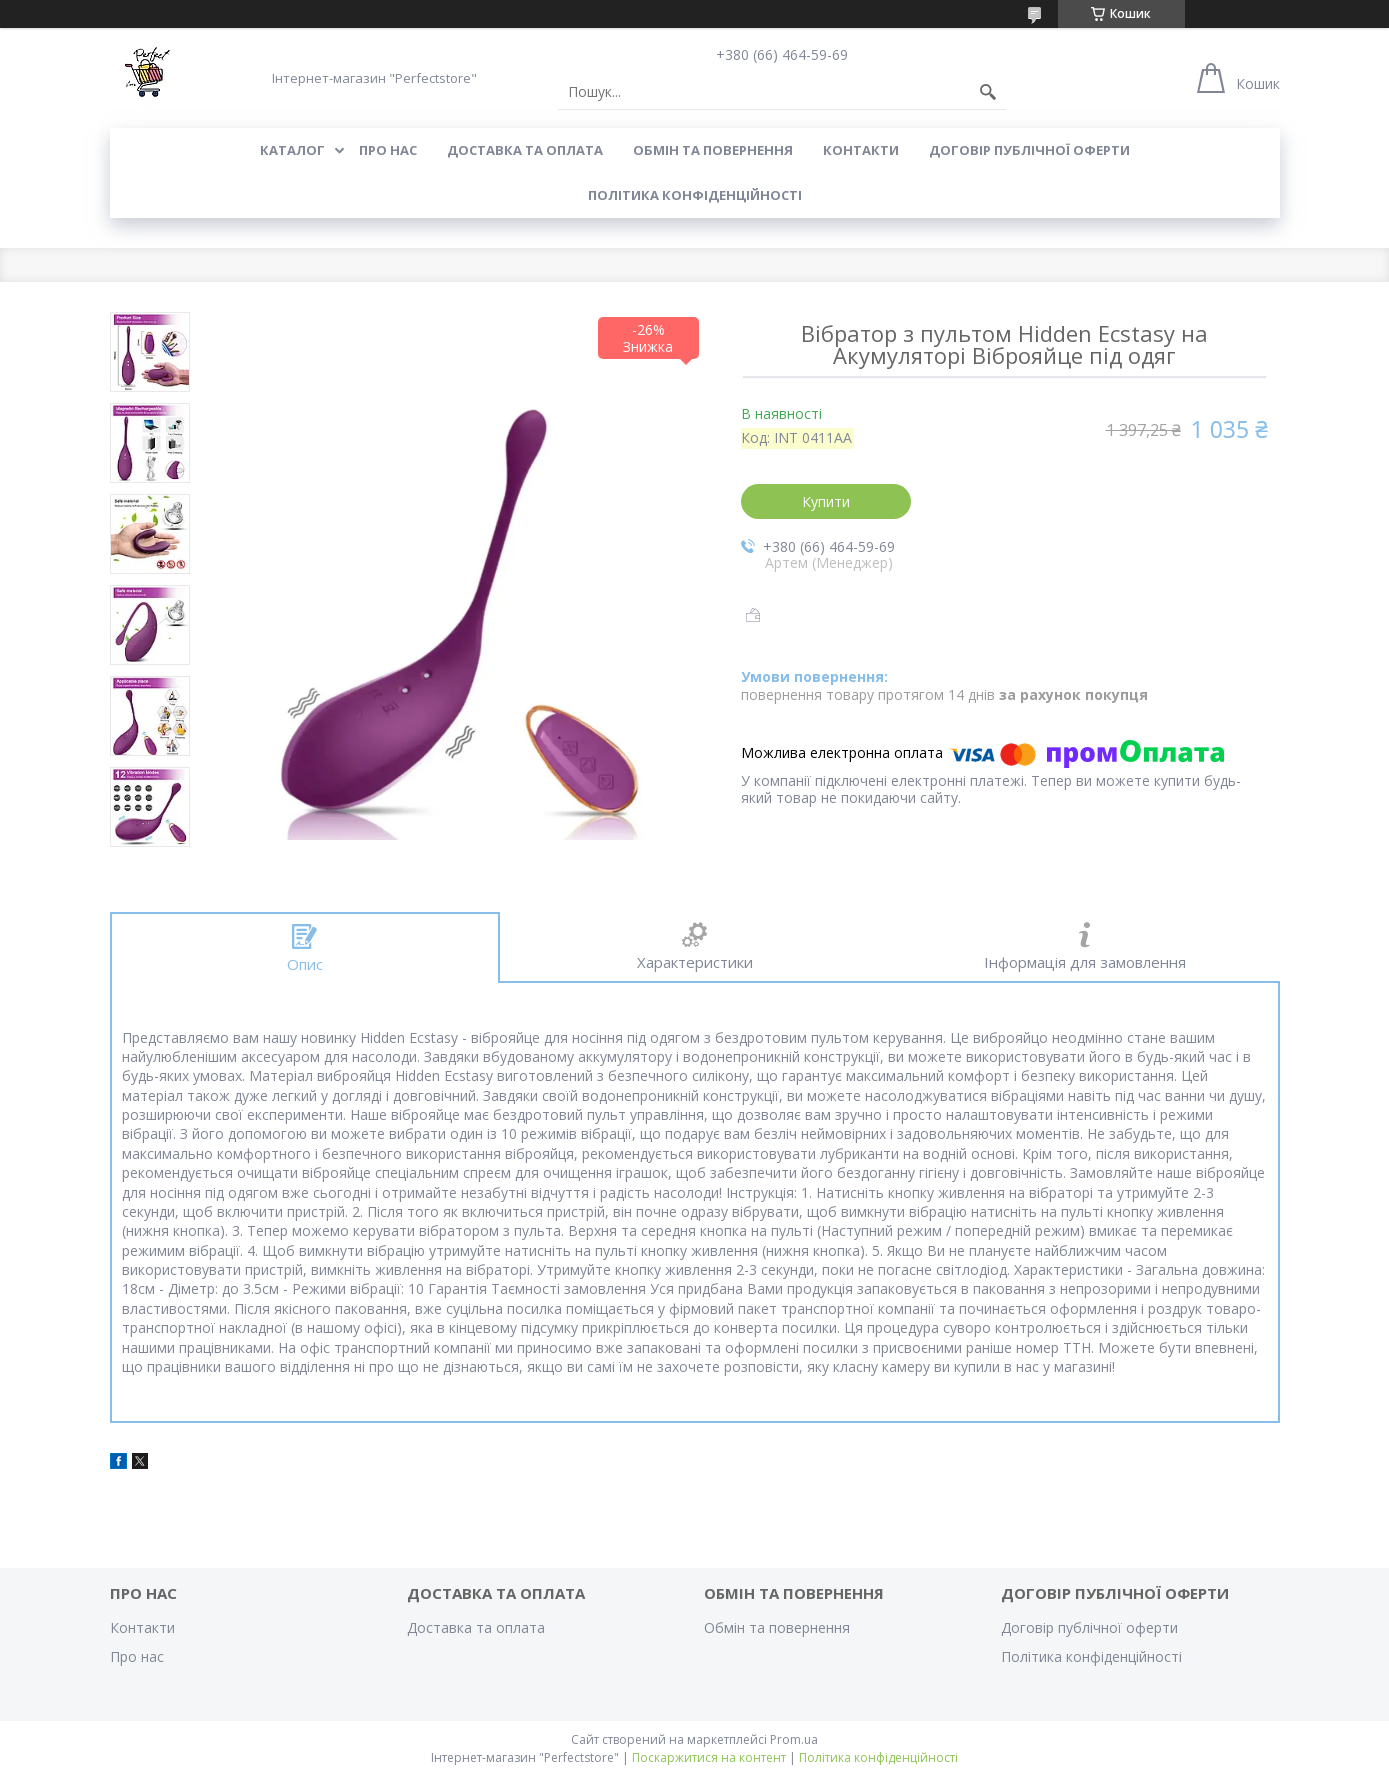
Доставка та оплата (525, 150)
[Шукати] (988, 92)
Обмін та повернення (713, 150)
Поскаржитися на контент (709, 1757)
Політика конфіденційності (695, 195)
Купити (826, 501)
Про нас (388, 150)
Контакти (861, 150)
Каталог (292, 150)
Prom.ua (794, 1739)
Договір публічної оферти (1029, 150)
